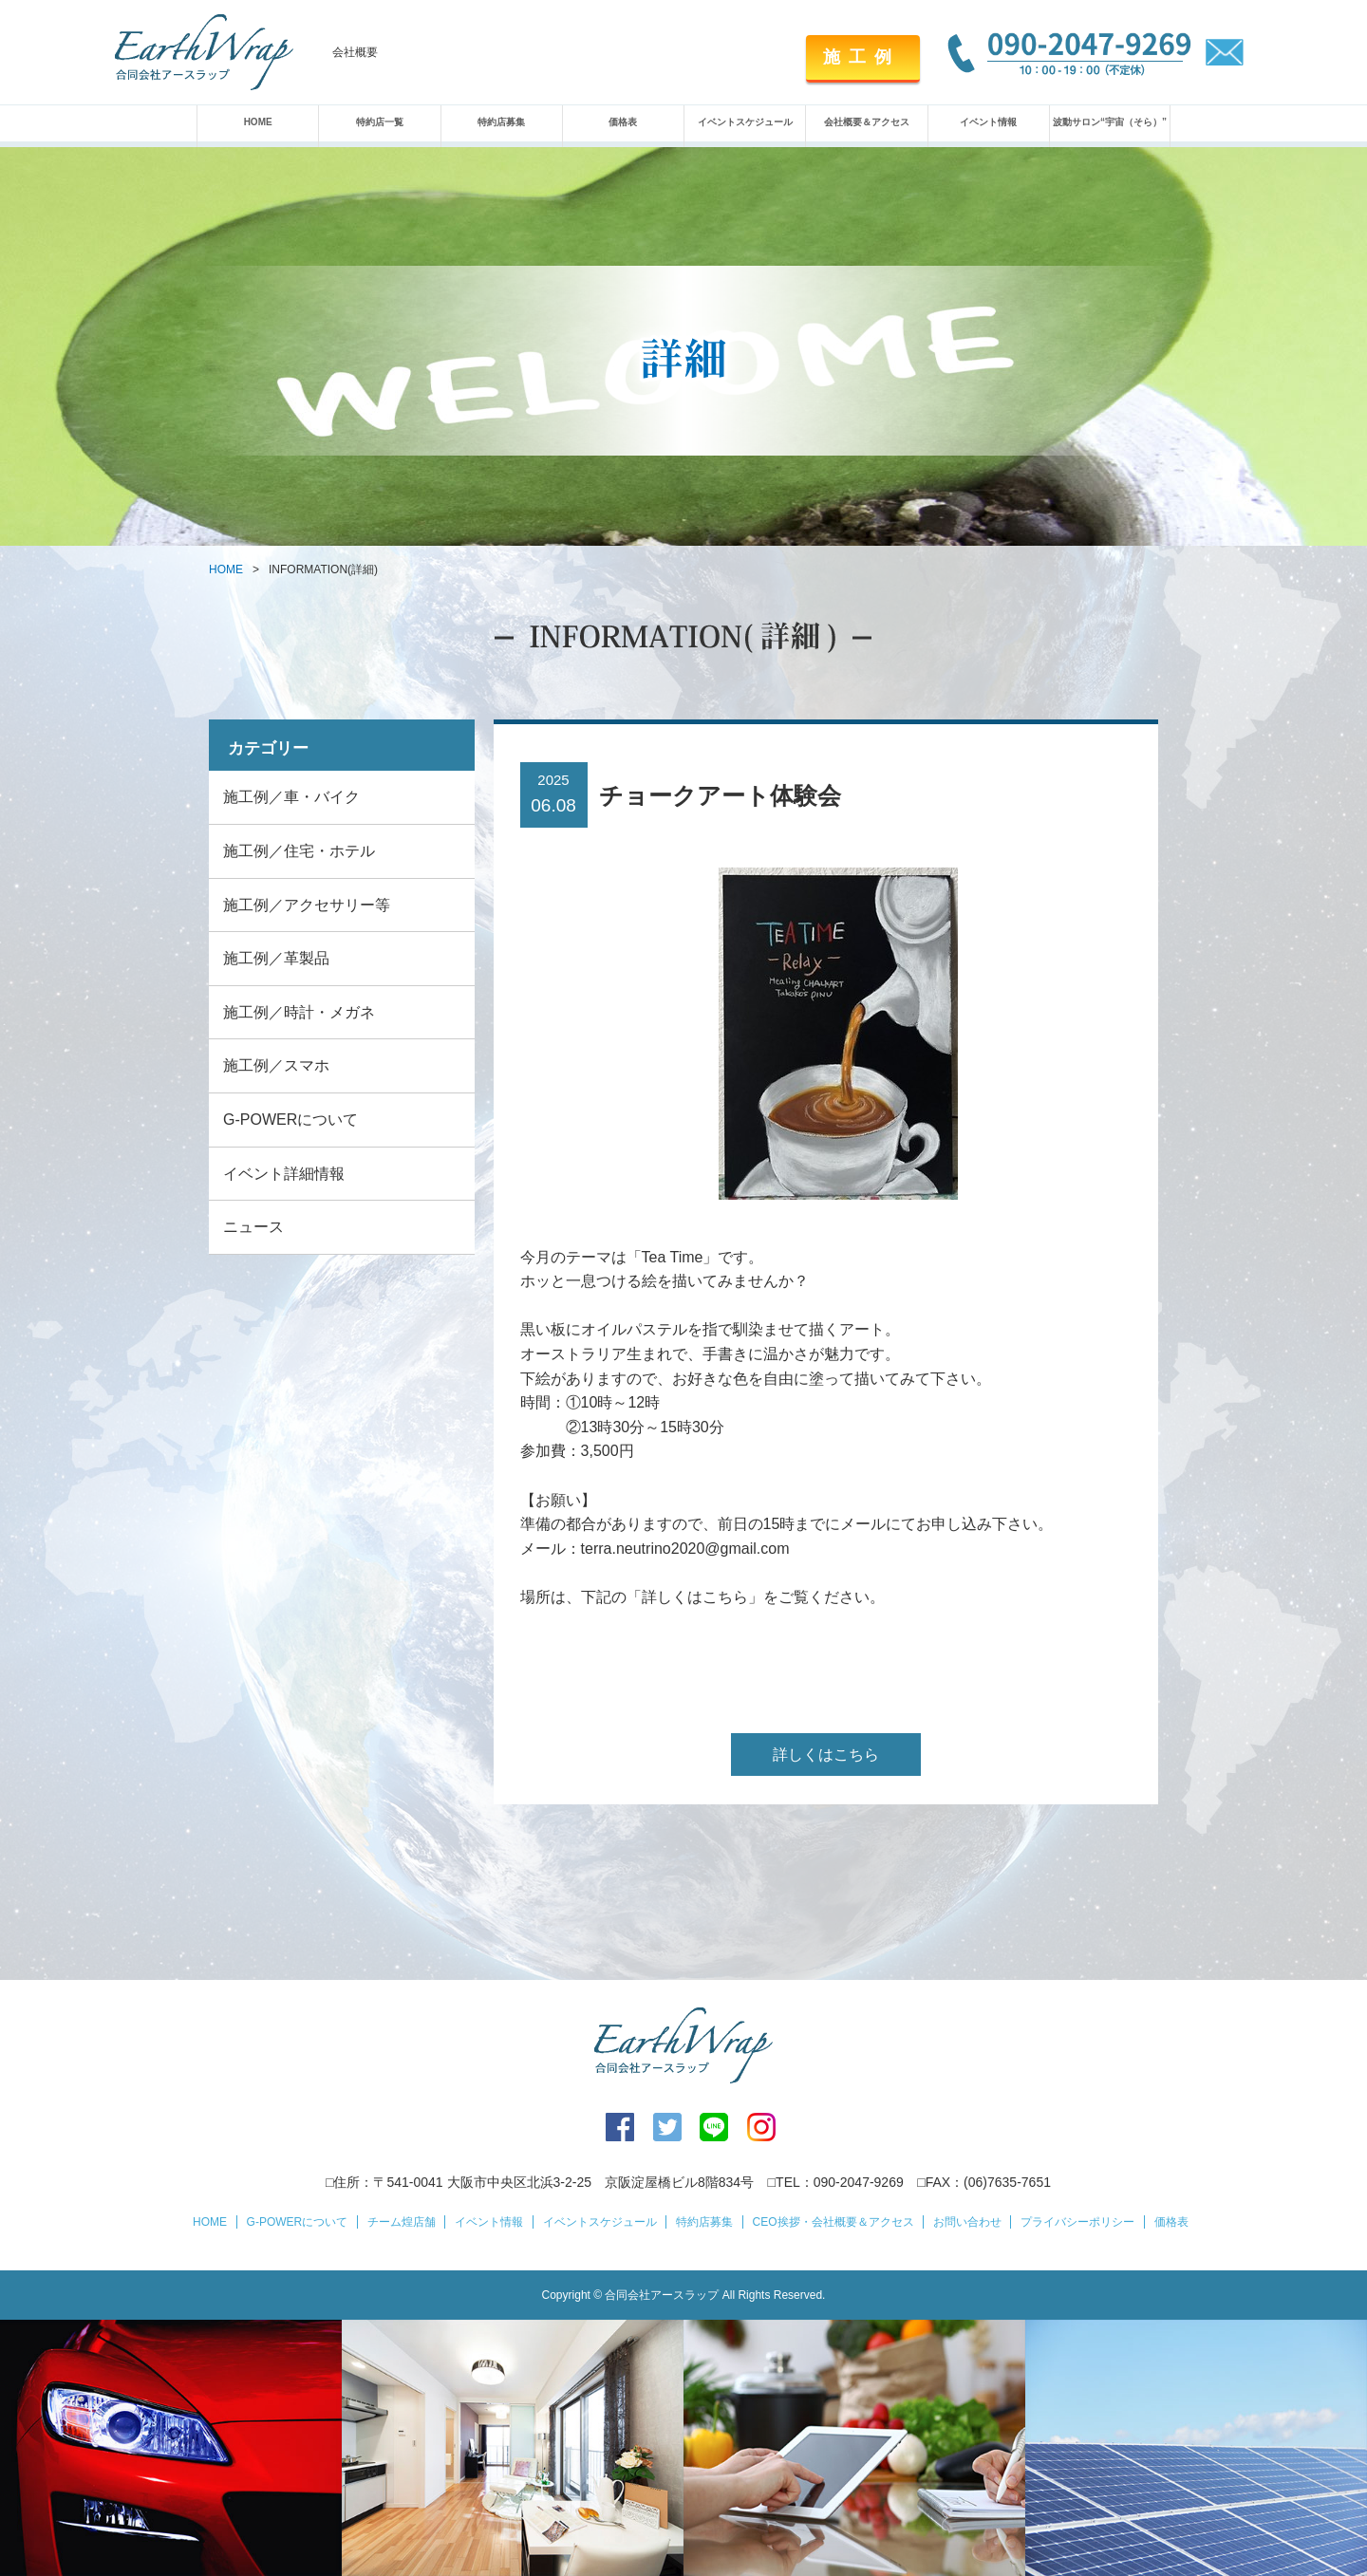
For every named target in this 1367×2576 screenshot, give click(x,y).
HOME (258, 122)
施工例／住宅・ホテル (299, 851)
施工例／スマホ (276, 1065)
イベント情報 (988, 122)
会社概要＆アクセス (866, 122)
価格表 (623, 122)
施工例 (861, 56)
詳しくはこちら (826, 1754)
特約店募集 (501, 122)
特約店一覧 (379, 122)
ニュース (253, 1227)
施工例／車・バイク (291, 797)
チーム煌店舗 (401, 2222)
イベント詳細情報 (284, 1174)
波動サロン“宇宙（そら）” (1110, 122)
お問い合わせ (967, 2222)
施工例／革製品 (276, 958)
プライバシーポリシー (1077, 2222)
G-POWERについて (290, 1119)
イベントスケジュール (745, 122)
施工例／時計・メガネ (299, 1012)
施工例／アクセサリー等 (306, 905)
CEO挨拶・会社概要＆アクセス (833, 2222)
